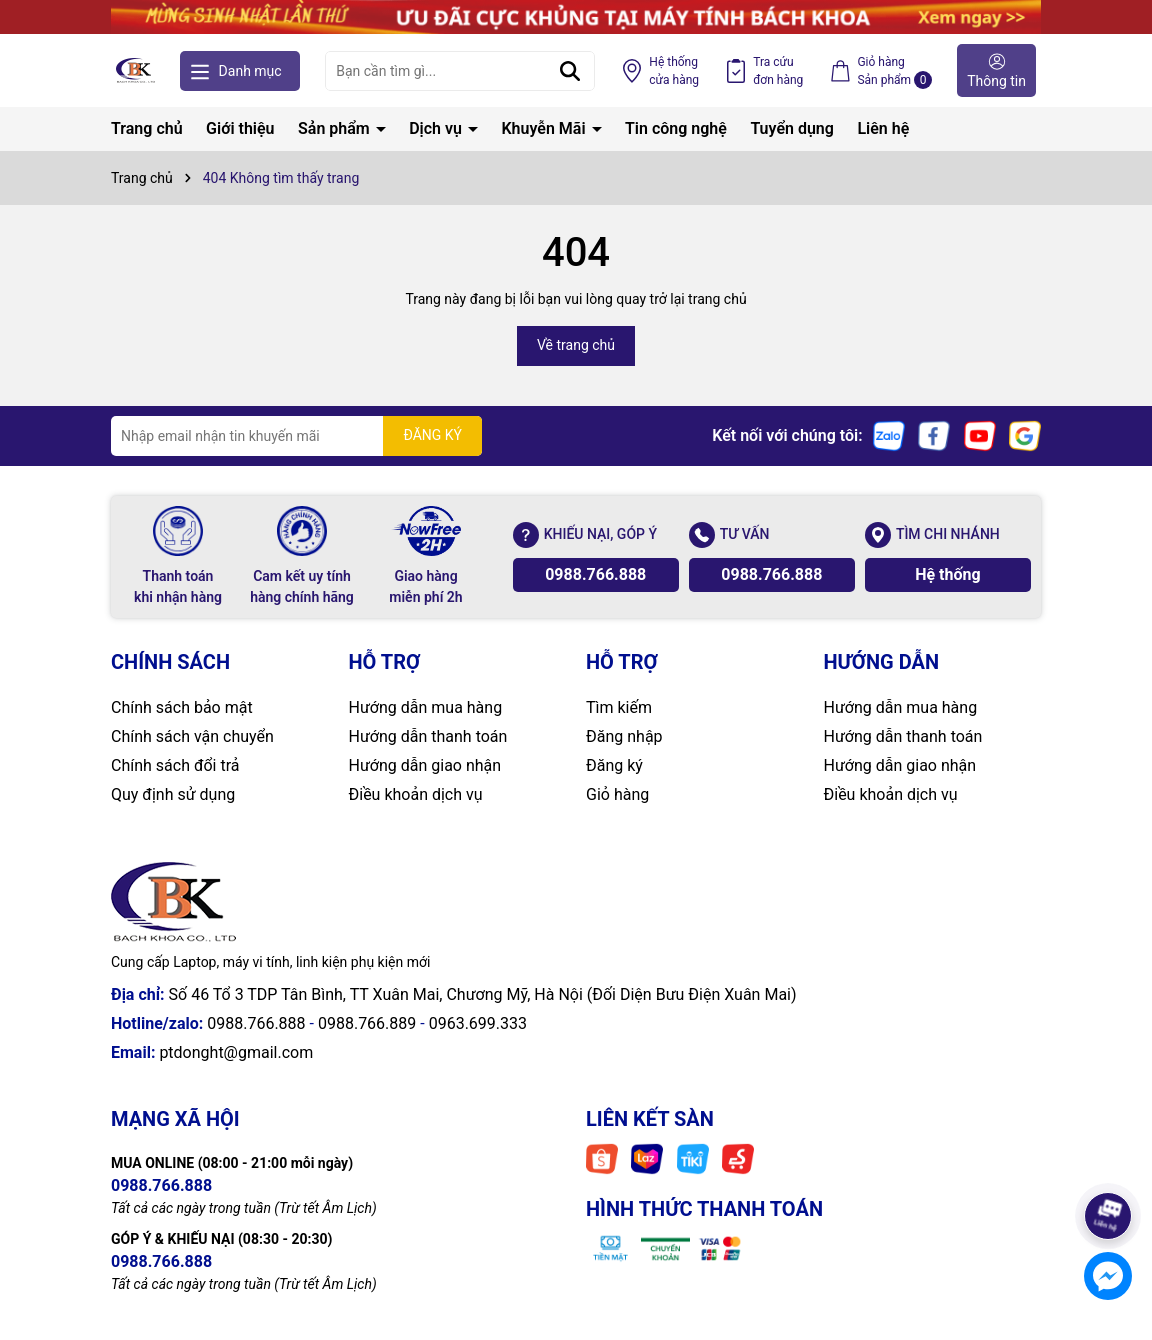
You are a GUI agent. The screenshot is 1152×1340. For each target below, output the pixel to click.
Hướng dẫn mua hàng (426, 707)
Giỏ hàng (617, 794)
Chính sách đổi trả (175, 765)
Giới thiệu (240, 128)
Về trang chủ (576, 345)
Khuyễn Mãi (545, 128)
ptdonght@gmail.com (236, 1052)
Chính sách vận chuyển (192, 736)
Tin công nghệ (676, 128)
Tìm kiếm (619, 707)
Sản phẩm (336, 128)
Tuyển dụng (792, 128)
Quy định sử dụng (173, 794)
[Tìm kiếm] (570, 71)
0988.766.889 (367, 1023)
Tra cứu (778, 72)
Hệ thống (674, 72)
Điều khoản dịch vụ (416, 794)
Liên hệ (883, 128)
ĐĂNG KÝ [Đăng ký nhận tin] (432, 435)
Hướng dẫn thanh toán (428, 736)
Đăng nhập (624, 736)
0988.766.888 (595, 574)
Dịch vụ (437, 128)
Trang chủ (147, 128)
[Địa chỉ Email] (296, 436)
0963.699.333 (478, 1023)
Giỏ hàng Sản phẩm (894, 72)
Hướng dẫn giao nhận (425, 765)
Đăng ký (614, 765)
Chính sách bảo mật (182, 707)
